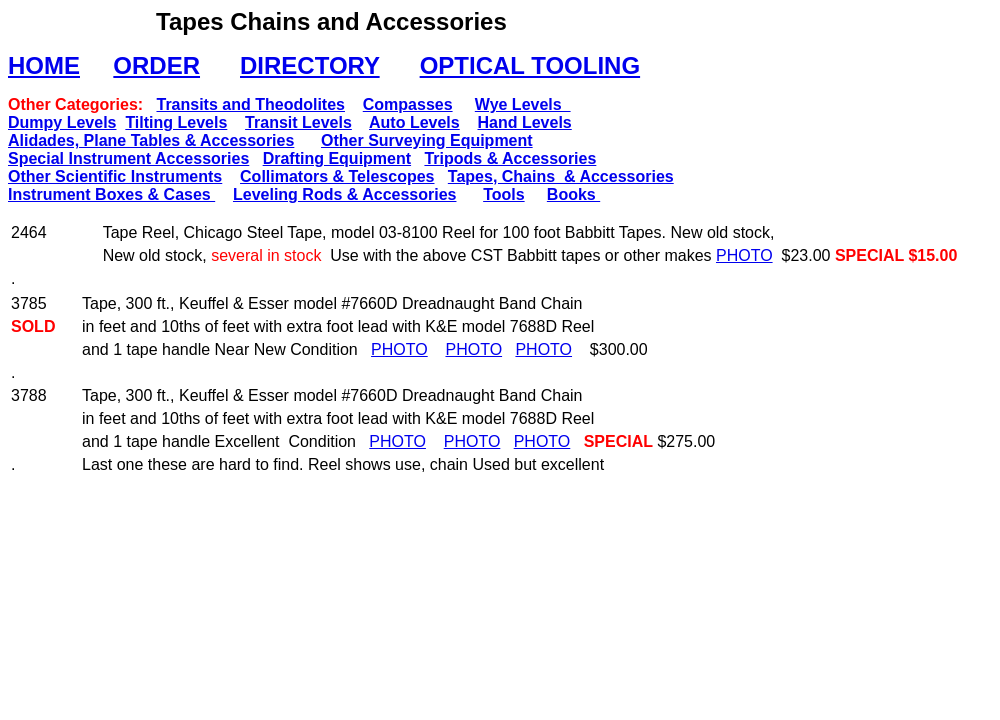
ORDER (156, 65)
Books (573, 194)
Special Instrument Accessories (128, 158)
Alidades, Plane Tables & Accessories (151, 140)
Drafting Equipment (337, 158)
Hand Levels (524, 122)
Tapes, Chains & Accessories (561, 176)
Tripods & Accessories (510, 158)
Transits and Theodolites (250, 104)
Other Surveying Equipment (427, 140)
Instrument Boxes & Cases (111, 194)
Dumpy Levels (62, 122)
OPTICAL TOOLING (530, 65)
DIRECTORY (310, 65)
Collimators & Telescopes (337, 176)
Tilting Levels (176, 122)
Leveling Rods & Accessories (345, 194)
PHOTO (744, 255)
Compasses (408, 104)
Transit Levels (298, 122)
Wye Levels (523, 104)
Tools (503, 194)
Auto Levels (414, 122)
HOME (44, 65)
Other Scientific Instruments (115, 176)
